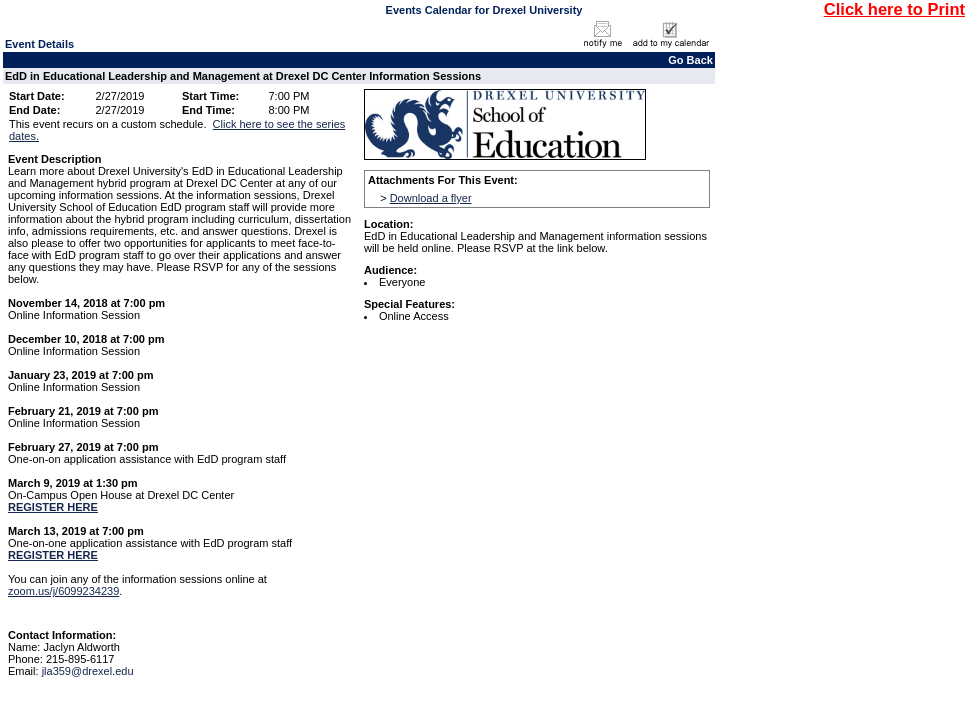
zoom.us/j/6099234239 (63, 591)
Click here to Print (894, 9)
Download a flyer (431, 198)
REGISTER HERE (53, 507)
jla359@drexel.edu (88, 671)
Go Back (690, 60)
